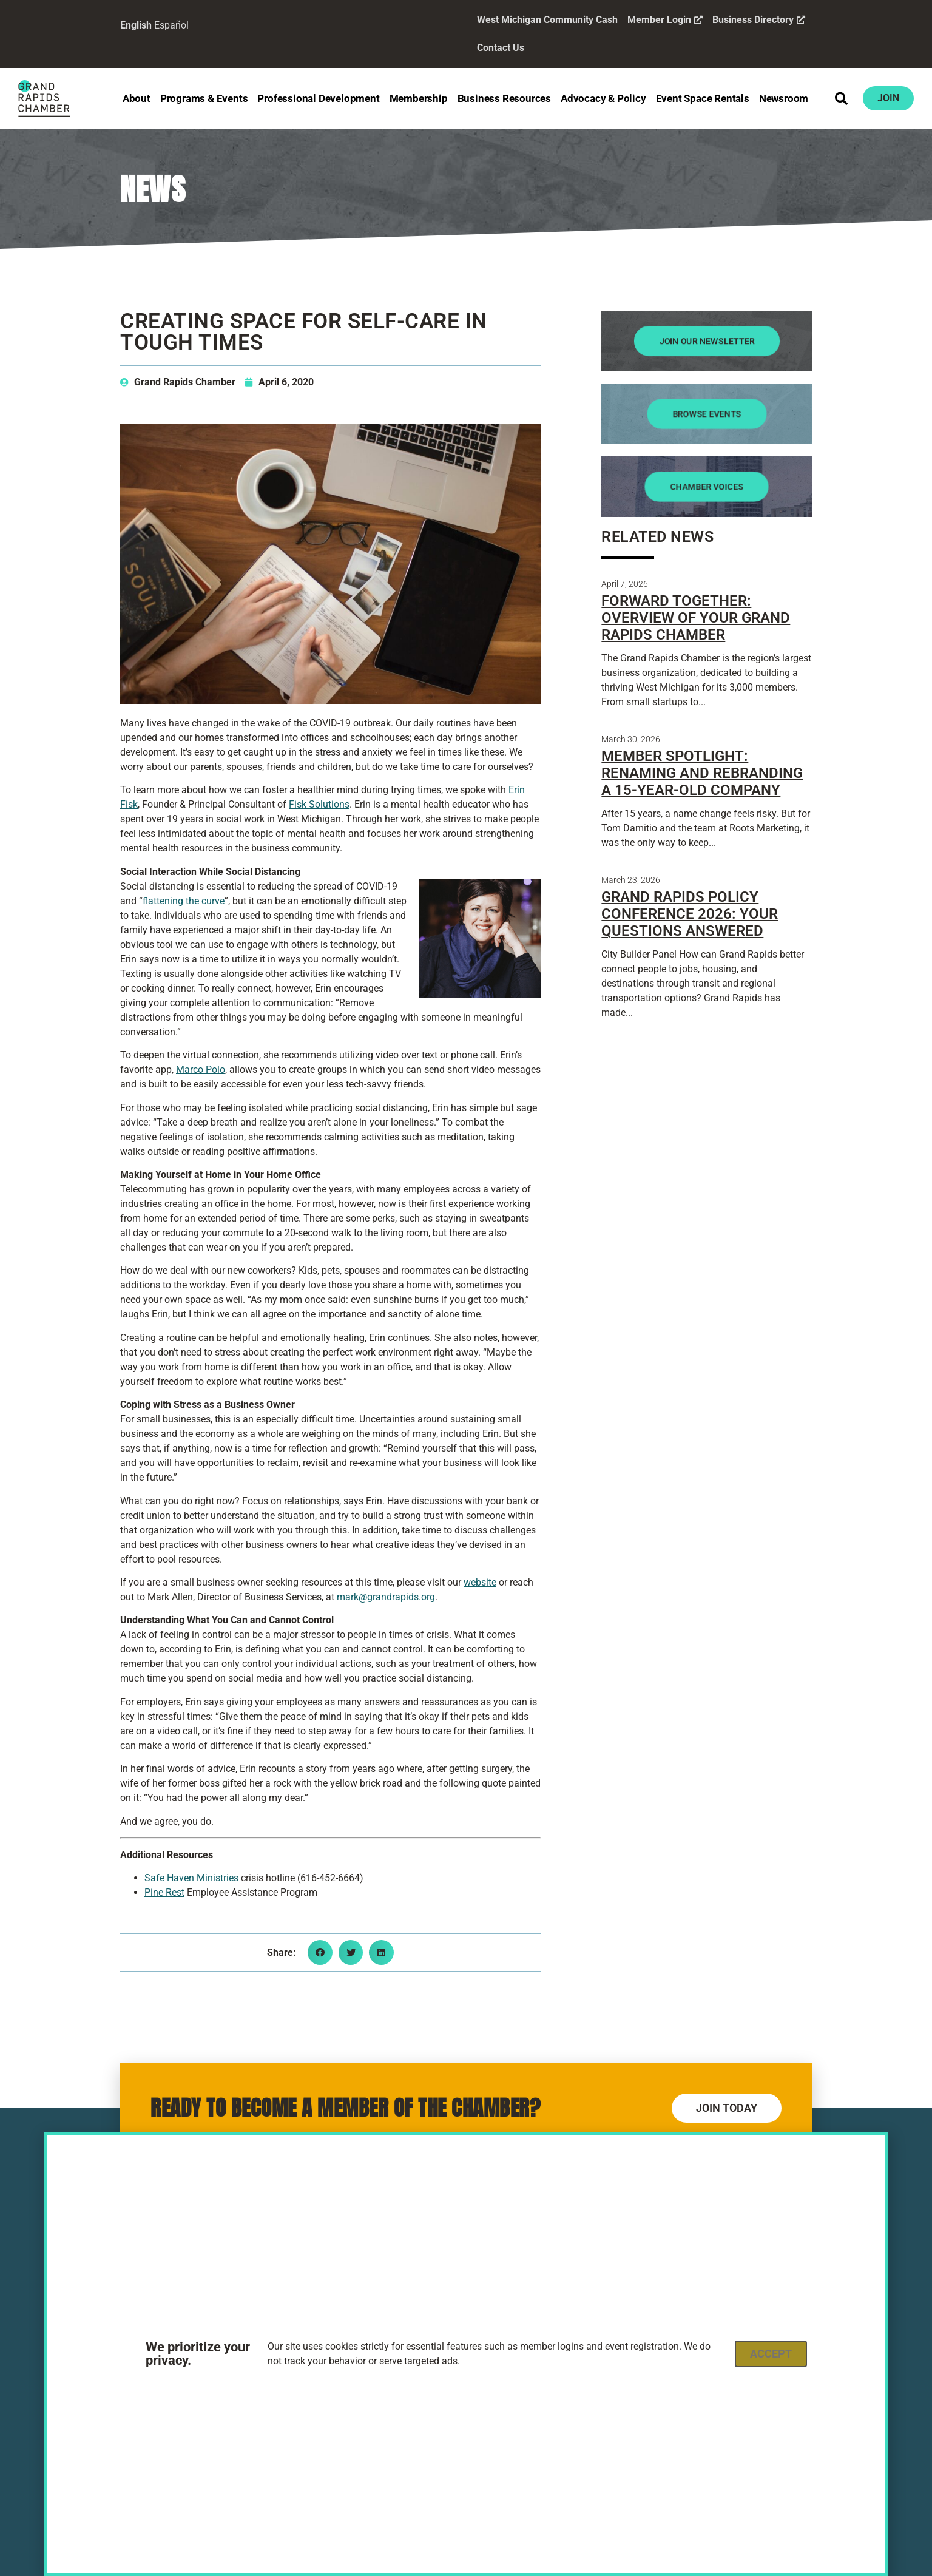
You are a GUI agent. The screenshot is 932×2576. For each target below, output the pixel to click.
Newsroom (783, 98)
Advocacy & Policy (603, 98)
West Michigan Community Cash (547, 19)
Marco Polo (200, 1069)
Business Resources (504, 98)
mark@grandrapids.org (386, 1597)
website (480, 1582)
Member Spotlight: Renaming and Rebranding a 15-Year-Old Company (702, 773)
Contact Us (500, 47)
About (136, 98)
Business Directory (758, 19)
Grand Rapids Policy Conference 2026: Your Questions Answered (689, 913)
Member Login (665, 19)
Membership (419, 98)
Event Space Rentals (702, 98)
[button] (841, 98)
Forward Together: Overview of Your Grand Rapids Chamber (695, 617)
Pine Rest (164, 1892)
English (136, 25)
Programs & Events (204, 98)
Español (171, 25)
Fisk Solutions (319, 804)
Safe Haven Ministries (191, 1878)
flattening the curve (184, 901)
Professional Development (318, 98)
